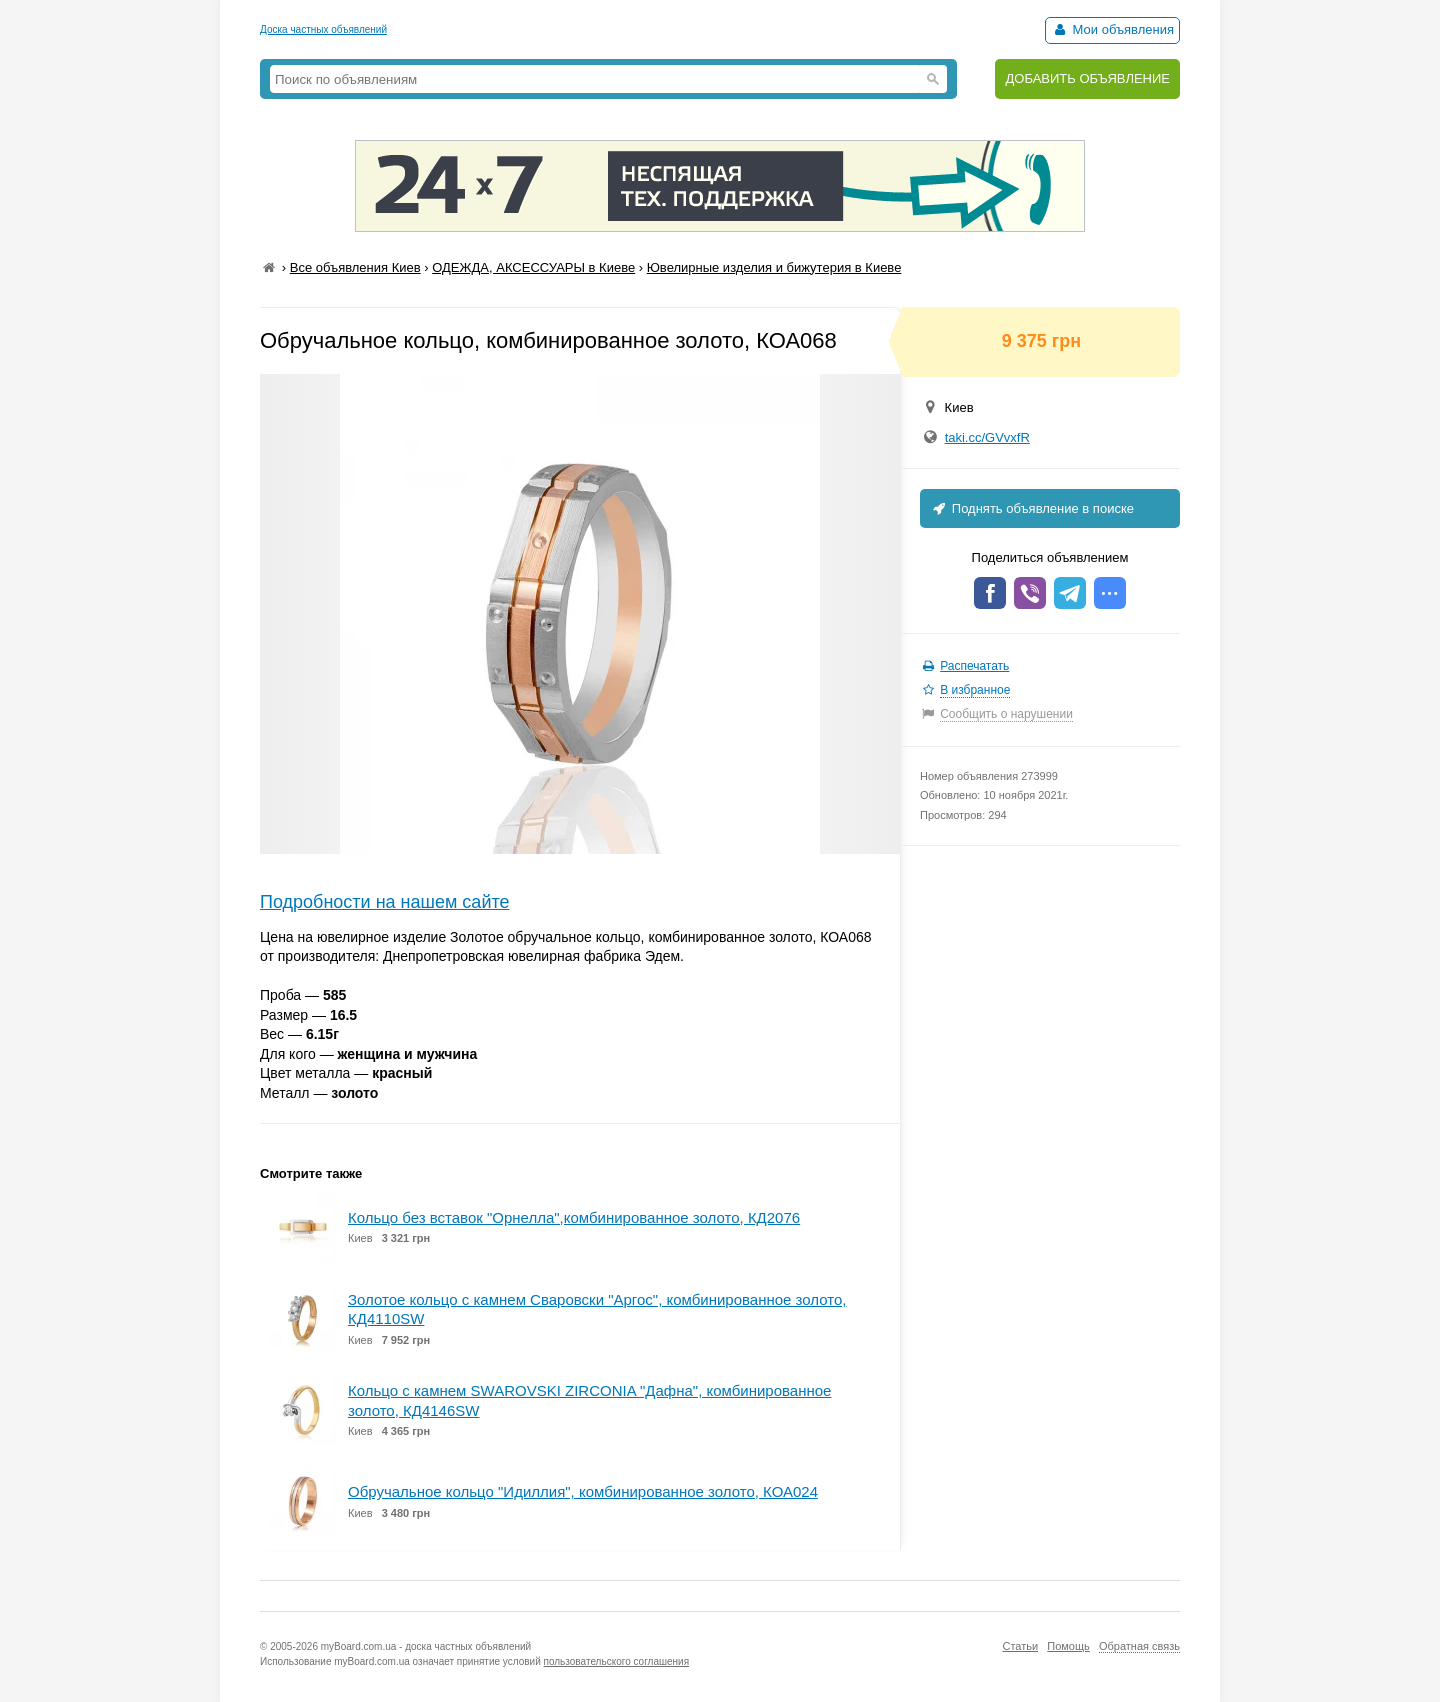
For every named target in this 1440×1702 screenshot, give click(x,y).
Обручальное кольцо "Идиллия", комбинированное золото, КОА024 (583, 1491)
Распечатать (974, 666)
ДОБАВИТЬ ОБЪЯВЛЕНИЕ (1087, 78)
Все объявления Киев (355, 267)
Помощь (1068, 1646)
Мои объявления (1112, 29)
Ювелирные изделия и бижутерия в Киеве (774, 267)
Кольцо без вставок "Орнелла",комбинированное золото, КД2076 (574, 1217)
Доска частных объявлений (323, 29)
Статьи (1020, 1646)
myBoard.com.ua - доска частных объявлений (426, 1646)
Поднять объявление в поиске (1032, 508)
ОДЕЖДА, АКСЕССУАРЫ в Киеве (533, 267)
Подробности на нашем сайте (385, 902)
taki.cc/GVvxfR (987, 437)
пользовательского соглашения (617, 1661)
